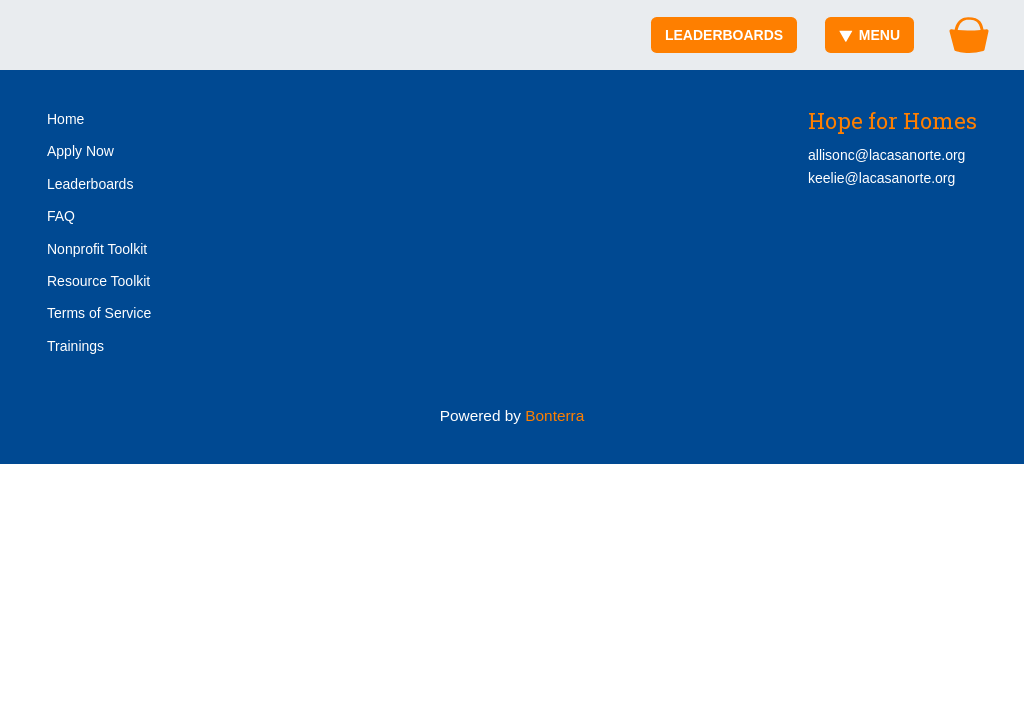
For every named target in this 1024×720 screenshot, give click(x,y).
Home (65, 119)
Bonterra (554, 415)
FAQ (61, 216)
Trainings (75, 346)
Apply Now (80, 151)
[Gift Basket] (969, 35)
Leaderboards (724, 35)
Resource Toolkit (98, 281)
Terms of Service (99, 313)
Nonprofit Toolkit (97, 249)
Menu (869, 35)
